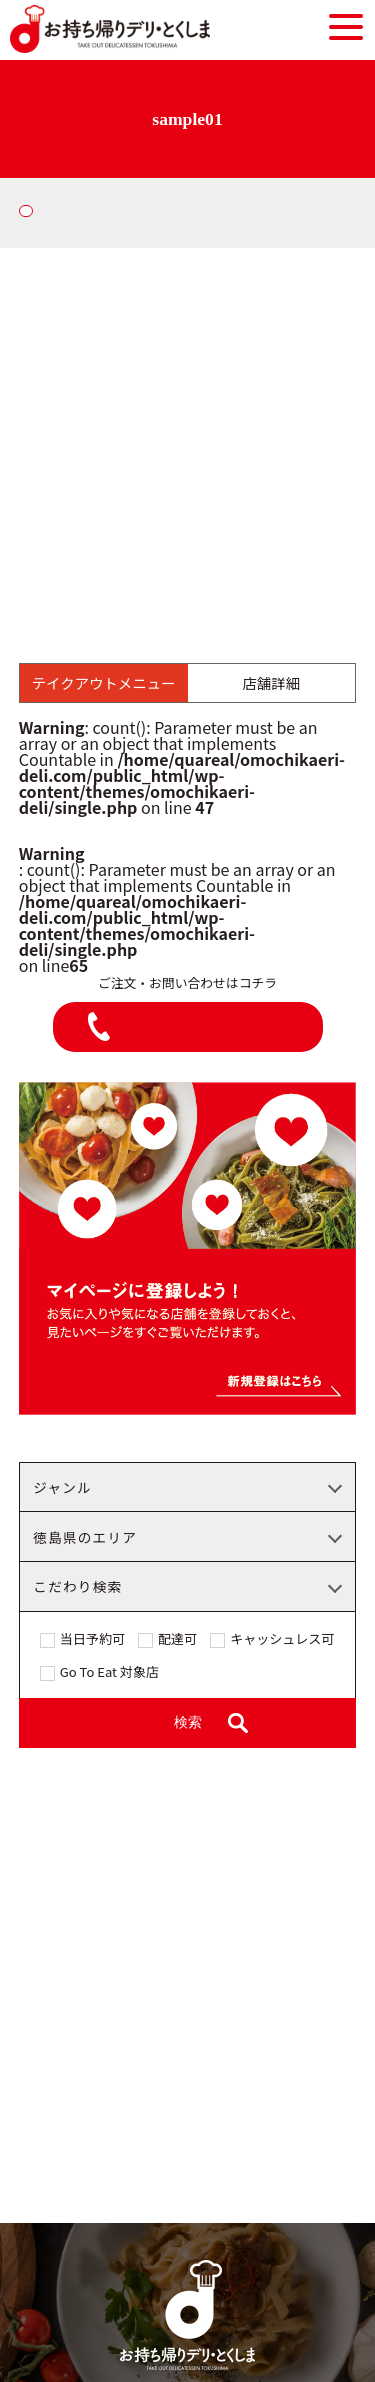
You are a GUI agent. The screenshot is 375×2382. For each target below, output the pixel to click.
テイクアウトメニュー (104, 682)
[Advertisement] (187, 445)
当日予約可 (92, 1640)
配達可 (177, 1640)
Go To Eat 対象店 (109, 1673)
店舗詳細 (272, 682)
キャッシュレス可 (282, 1640)
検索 (188, 1722)
